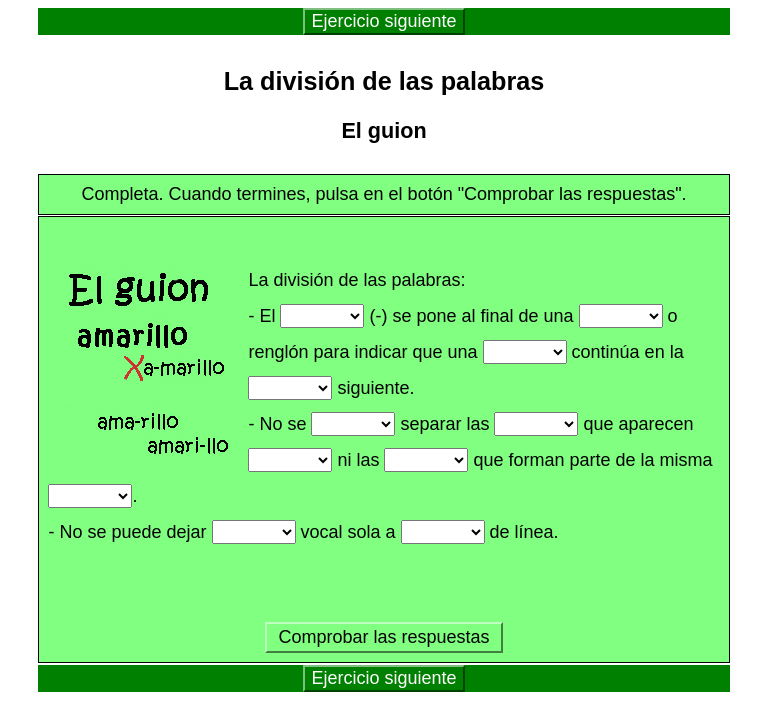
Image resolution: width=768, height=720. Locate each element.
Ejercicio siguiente (383, 21)
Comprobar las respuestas (383, 637)
